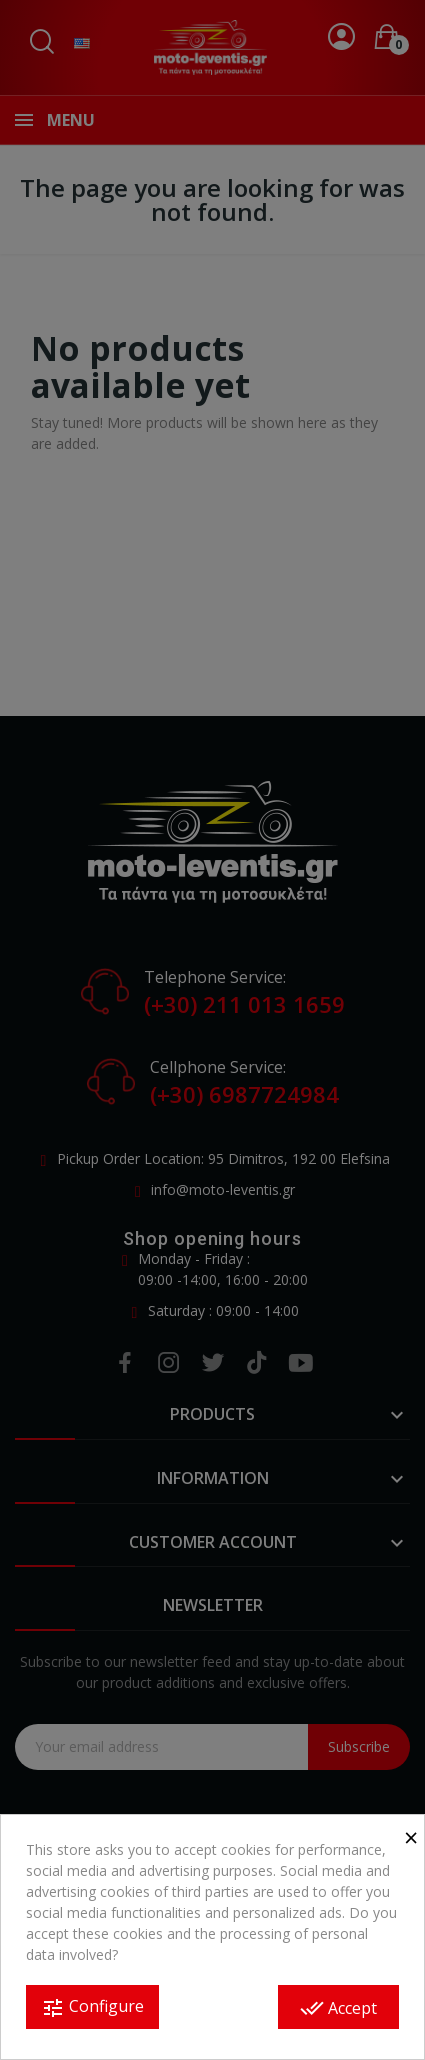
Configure (92, 2007)
